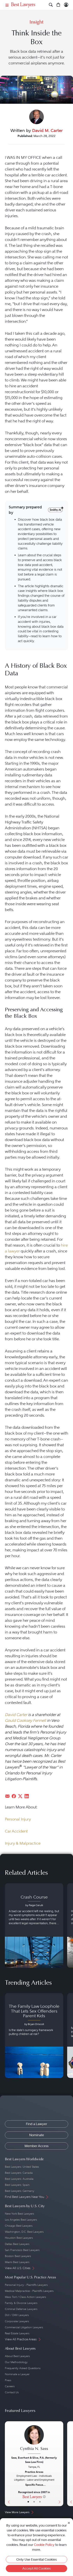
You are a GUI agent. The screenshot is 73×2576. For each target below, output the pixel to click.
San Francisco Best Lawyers (22, 2250)
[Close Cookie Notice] (69, 2522)
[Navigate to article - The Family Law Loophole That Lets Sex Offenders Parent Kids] (34, 2035)
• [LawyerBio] (34, 2502)
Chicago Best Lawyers (19, 2225)
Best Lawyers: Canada (19, 2172)
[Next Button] (60, 2463)
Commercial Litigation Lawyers (24, 2327)
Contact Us (12, 2392)
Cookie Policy (44, 2545)
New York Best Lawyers (19, 2213)
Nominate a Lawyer (17, 2374)
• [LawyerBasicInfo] (28, 2502)
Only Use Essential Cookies (36, 2559)
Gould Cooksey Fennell (25, 1720)
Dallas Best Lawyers (17, 2244)
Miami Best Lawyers (17, 2262)
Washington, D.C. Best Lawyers (24, 2231)
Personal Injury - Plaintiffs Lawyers (26, 2284)
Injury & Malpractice (22, 1843)
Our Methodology (16, 2362)
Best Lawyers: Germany (19, 2190)
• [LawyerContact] (40, 2502)
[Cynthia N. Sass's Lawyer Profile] (34, 2440)
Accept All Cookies (36, 2568)
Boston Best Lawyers (18, 2256)
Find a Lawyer (36, 2124)
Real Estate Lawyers (17, 2333)
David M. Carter (47, 130)
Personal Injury (18, 1819)
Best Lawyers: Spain (17, 2184)
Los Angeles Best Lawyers (21, 2219)
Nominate (36, 2135)
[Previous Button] (8, 2463)
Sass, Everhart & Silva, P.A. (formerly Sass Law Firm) (34, 2460)
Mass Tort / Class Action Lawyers (25, 2296)
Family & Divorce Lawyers (21, 2303)
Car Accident (16, 1831)
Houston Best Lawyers (19, 2237)
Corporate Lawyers (17, 2321)
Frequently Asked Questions (22, 2368)
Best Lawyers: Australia (19, 2178)
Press (8, 2380)
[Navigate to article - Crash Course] (34, 1925)
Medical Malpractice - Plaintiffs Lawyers (29, 2290)
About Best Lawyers (17, 2356)
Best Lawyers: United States (22, 2166)
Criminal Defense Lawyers (21, 2309)
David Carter (16, 1714)
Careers (10, 2386)
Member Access (36, 2146)
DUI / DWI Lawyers (17, 2315)
